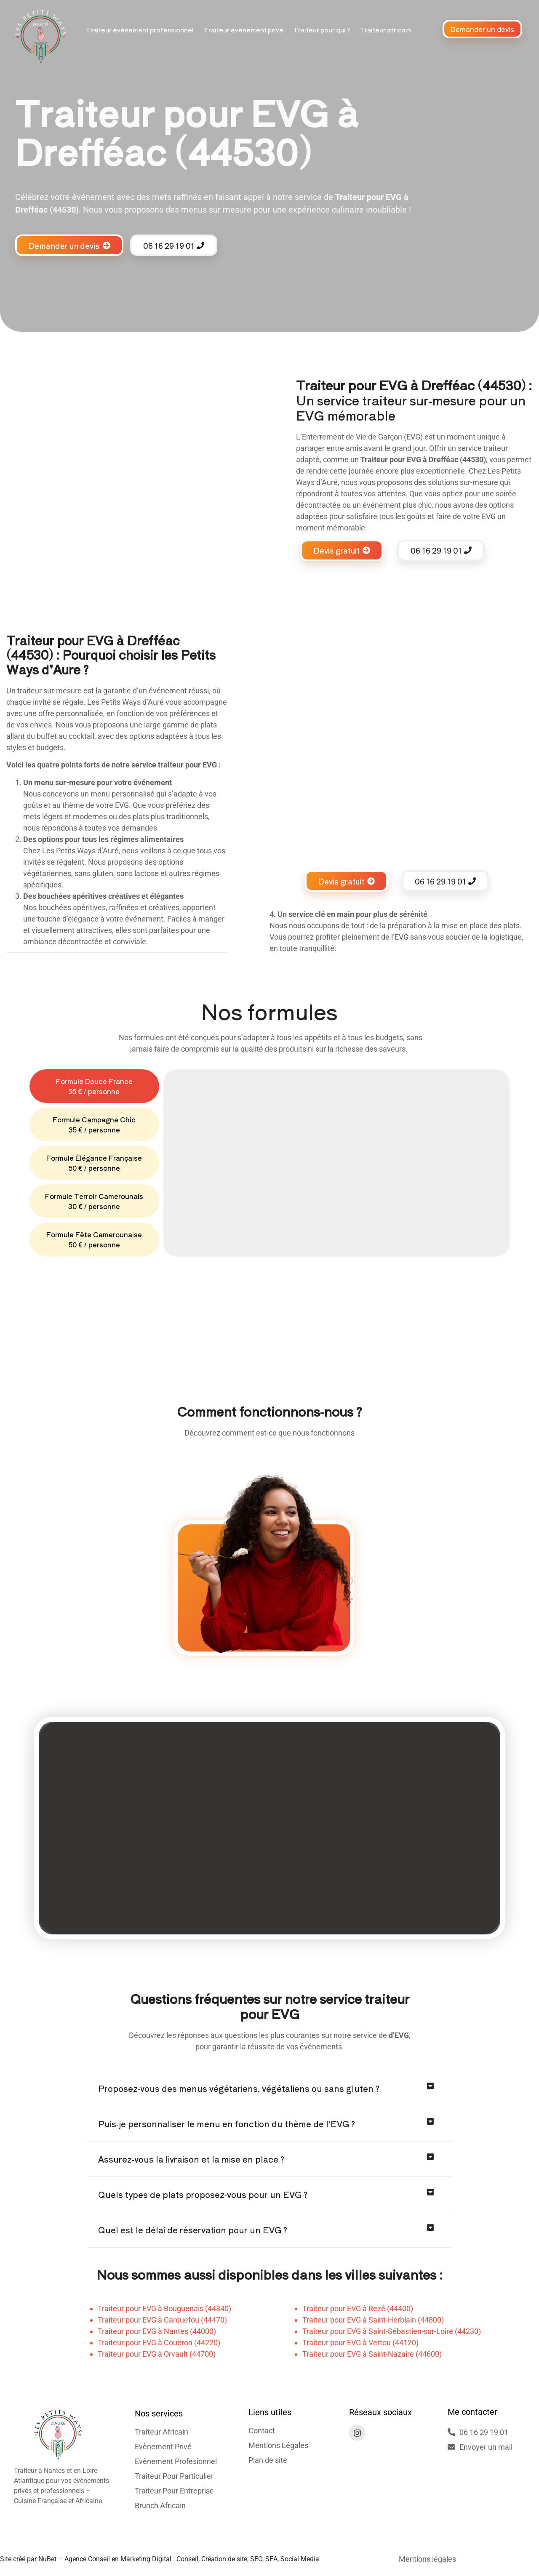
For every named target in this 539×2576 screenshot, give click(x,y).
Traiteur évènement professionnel (139, 29)
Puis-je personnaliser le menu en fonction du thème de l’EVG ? (226, 2124)
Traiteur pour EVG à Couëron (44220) (159, 2342)
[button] (269, 2088)
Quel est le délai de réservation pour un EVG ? (192, 2230)
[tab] (94, 1086)
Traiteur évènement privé (243, 29)
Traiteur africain (385, 29)
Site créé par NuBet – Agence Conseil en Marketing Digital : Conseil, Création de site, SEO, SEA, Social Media (159, 2559)
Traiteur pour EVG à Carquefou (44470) (162, 2319)
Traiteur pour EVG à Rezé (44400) (357, 2308)
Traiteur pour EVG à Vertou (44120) (360, 2342)
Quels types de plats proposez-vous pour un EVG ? (202, 2194)
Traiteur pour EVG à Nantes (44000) (157, 2331)
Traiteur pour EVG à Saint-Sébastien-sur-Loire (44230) (391, 2331)
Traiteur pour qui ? (321, 29)
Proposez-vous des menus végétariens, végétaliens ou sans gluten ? (238, 2088)
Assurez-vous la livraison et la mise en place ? (191, 2159)
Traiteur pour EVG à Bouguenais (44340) (164, 2308)
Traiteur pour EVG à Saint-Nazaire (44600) (372, 2354)
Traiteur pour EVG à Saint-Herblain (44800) (373, 2319)
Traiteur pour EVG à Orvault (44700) (157, 2354)
